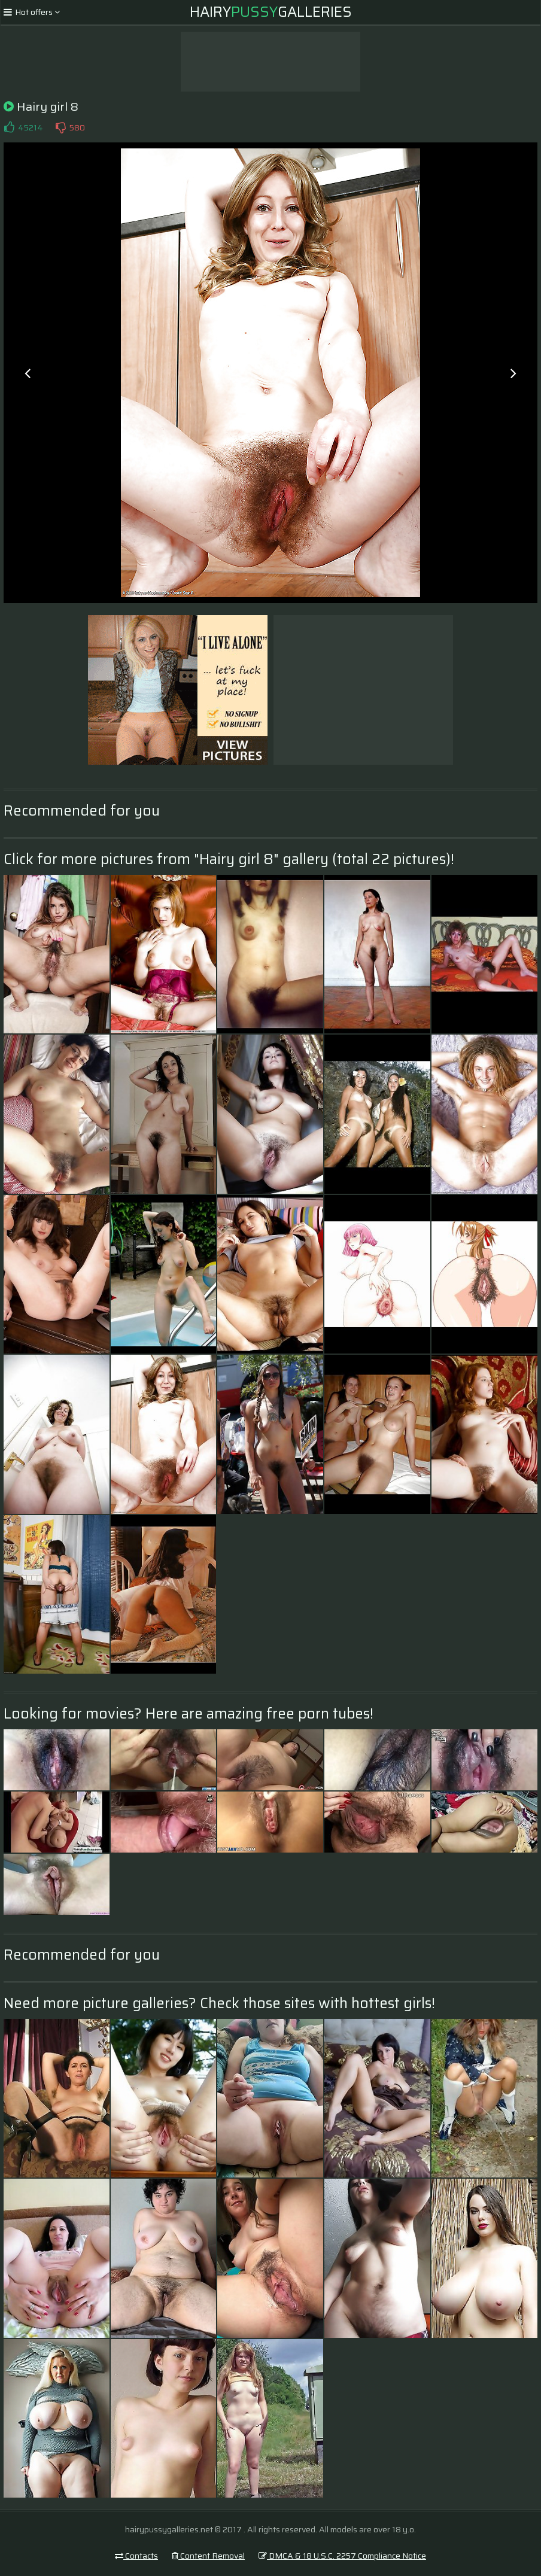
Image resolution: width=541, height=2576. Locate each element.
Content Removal (208, 2555)
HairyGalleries (271, 12)
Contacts (136, 2555)
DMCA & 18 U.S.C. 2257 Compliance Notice (342, 2555)
